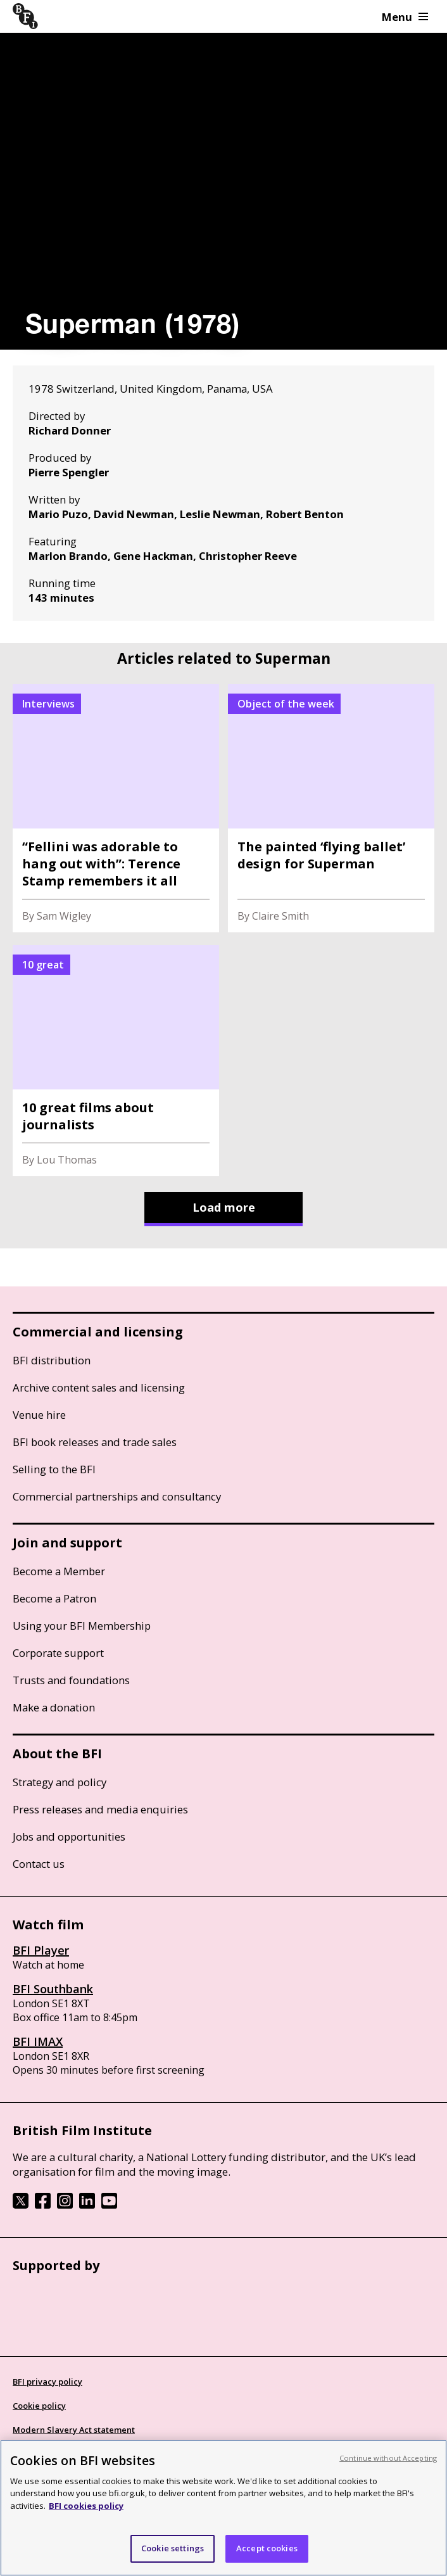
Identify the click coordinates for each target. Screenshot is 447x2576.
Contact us (39, 1863)
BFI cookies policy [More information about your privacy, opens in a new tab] (86, 2505)
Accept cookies (267, 2548)
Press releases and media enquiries (100, 1809)
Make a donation (54, 1707)
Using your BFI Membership (82, 1625)
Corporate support (58, 1653)
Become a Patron (54, 1598)
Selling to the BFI (54, 1469)
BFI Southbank (53, 1988)
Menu (405, 17)
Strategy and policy (59, 1782)
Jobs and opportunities (69, 1836)
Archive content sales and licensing (99, 1387)
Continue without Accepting (388, 2458)
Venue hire (39, 1414)
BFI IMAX (38, 2041)
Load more (223, 1207)
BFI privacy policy (47, 2381)
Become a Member (59, 1571)
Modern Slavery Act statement (74, 2429)
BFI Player (41, 1950)
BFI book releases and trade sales (95, 1442)
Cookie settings (172, 2548)
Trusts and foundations (71, 1680)
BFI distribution (52, 1360)
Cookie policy (39, 2405)
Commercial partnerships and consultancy (117, 1496)
